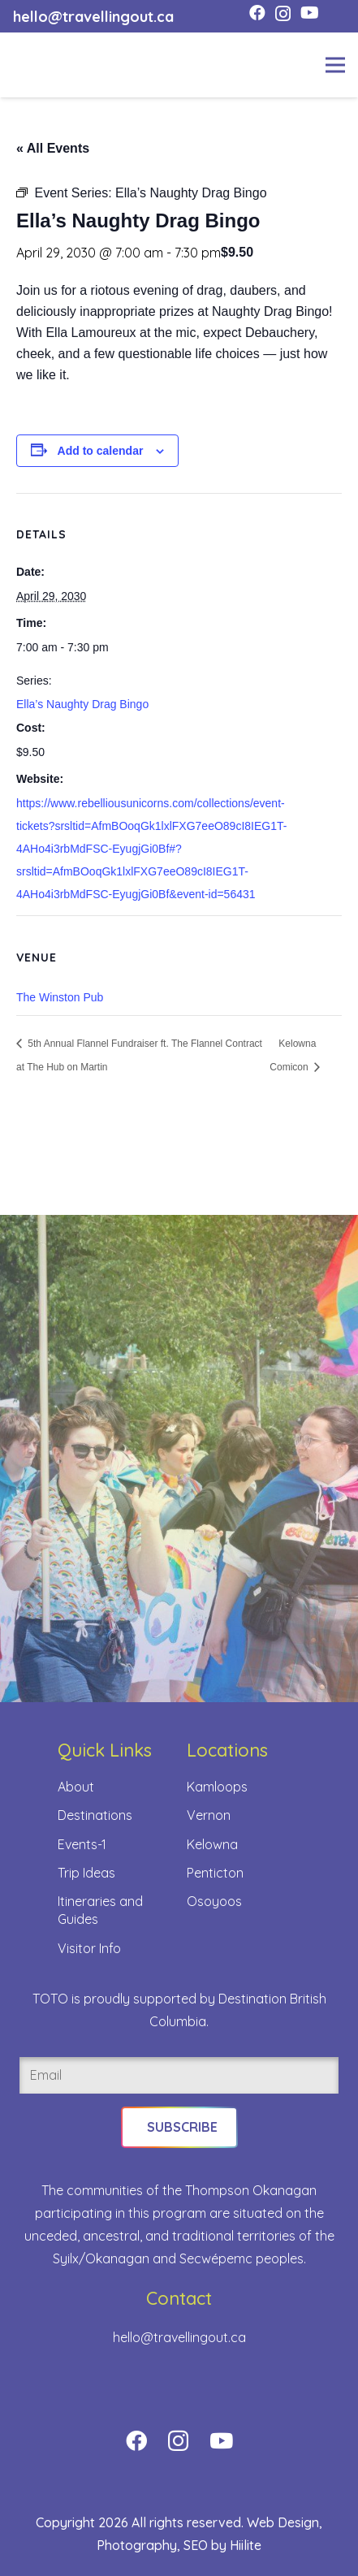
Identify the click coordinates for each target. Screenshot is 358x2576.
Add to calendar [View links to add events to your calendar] (101, 450)
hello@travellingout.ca (179, 2337)
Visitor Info (89, 1948)
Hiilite (245, 2545)
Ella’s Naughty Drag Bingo (82, 704)
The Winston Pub (59, 997)
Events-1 (82, 1844)
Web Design (283, 2522)
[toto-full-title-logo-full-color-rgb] (39, 65)
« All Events (52, 148)
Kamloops (217, 1787)
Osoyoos (214, 1901)
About (76, 1787)
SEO (195, 2545)
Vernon (209, 1815)
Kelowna (212, 1844)
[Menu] (335, 65)
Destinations (95, 1815)
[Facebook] (257, 13)
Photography (137, 2545)
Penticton (215, 1873)
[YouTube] (309, 13)
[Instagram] (283, 14)
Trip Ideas (86, 1873)
